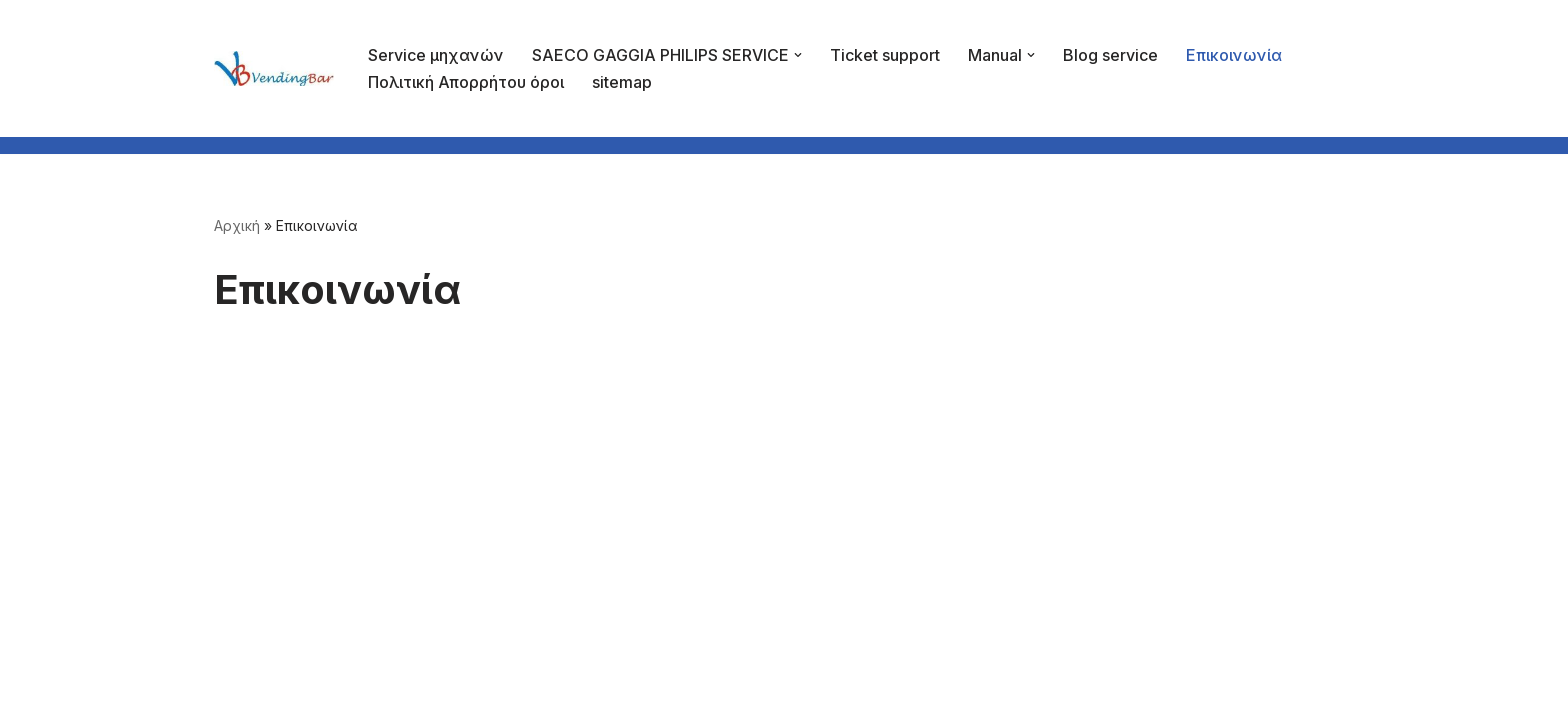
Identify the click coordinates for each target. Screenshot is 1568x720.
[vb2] (274, 68)
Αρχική (237, 225)
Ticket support (885, 55)
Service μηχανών (436, 55)
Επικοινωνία (1234, 55)
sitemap (622, 82)
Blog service (1110, 55)
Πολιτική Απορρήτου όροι (466, 82)
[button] (798, 55)
